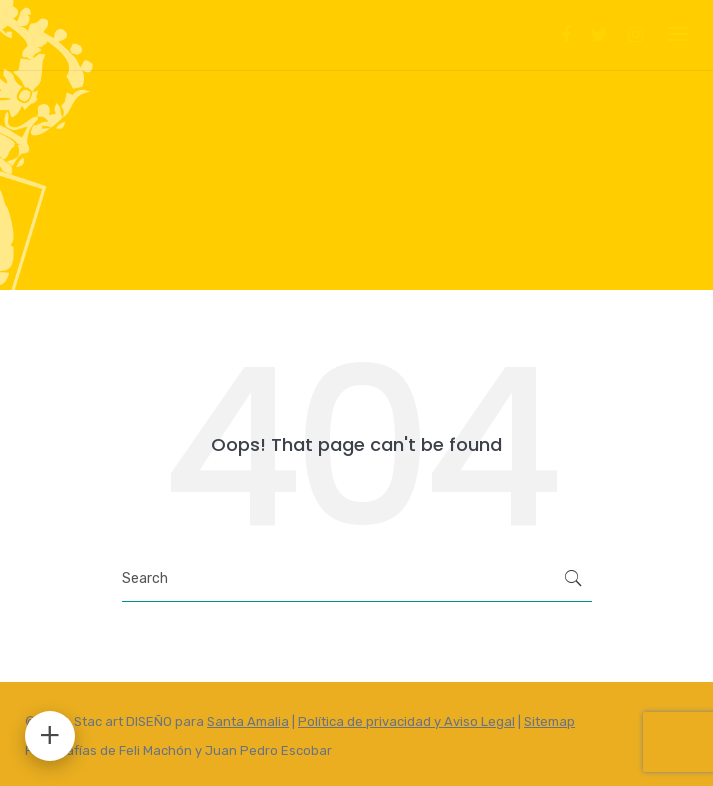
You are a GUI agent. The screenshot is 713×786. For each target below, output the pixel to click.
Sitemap (549, 721)
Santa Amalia (248, 721)
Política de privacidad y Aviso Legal (406, 721)
